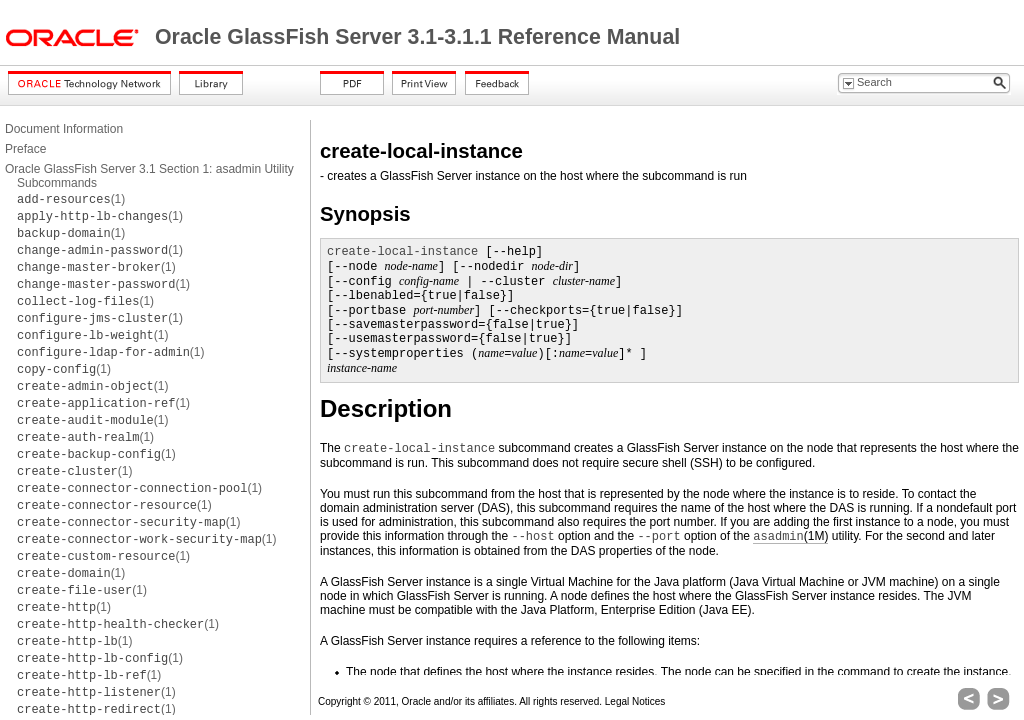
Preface (25, 149)
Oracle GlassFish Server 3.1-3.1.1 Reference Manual (417, 37)
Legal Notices (635, 701)
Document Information (64, 129)
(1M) (790, 536)
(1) (71, 199)
